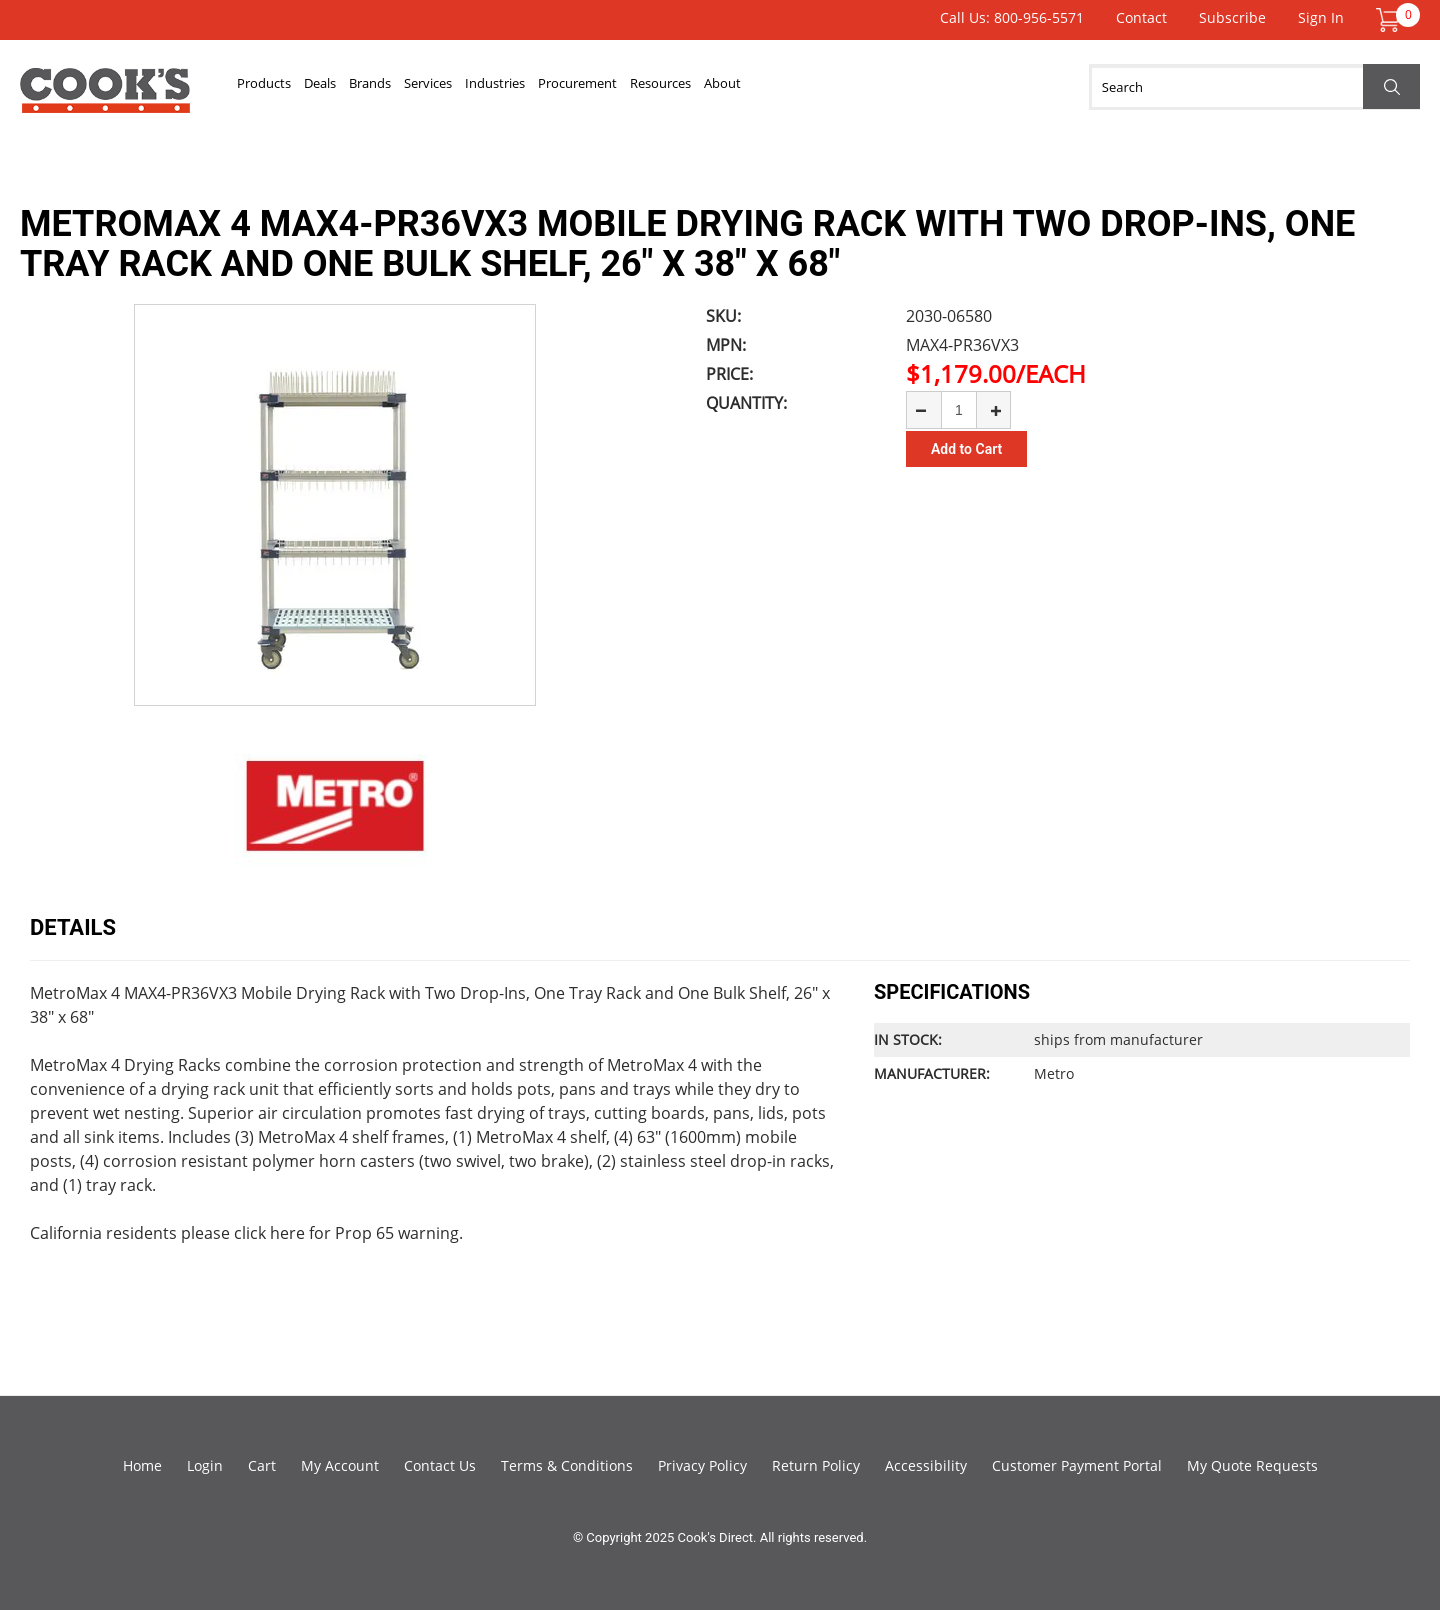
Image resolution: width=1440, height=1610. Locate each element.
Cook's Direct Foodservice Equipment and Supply (105, 98)
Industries (630, 87)
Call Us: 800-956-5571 (1012, 17)
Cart (262, 1465)
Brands (443, 87)
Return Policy (816, 1465)
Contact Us (440, 1465)
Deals (365, 87)
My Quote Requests (1252, 1465)
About (961, 87)
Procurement (748, 87)
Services (531, 87)
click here (269, 1233)
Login (205, 1465)
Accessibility (926, 1465)
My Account (340, 1465)
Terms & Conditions (567, 1465)
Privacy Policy (702, 1465)
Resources (868, 87)
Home (142, 1465)
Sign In (1321, 17)
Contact (1141, 17)
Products (279, 87)
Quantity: (746, 403)
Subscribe (1232, 17)
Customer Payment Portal (1077, 1465)
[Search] (1254, 87)
